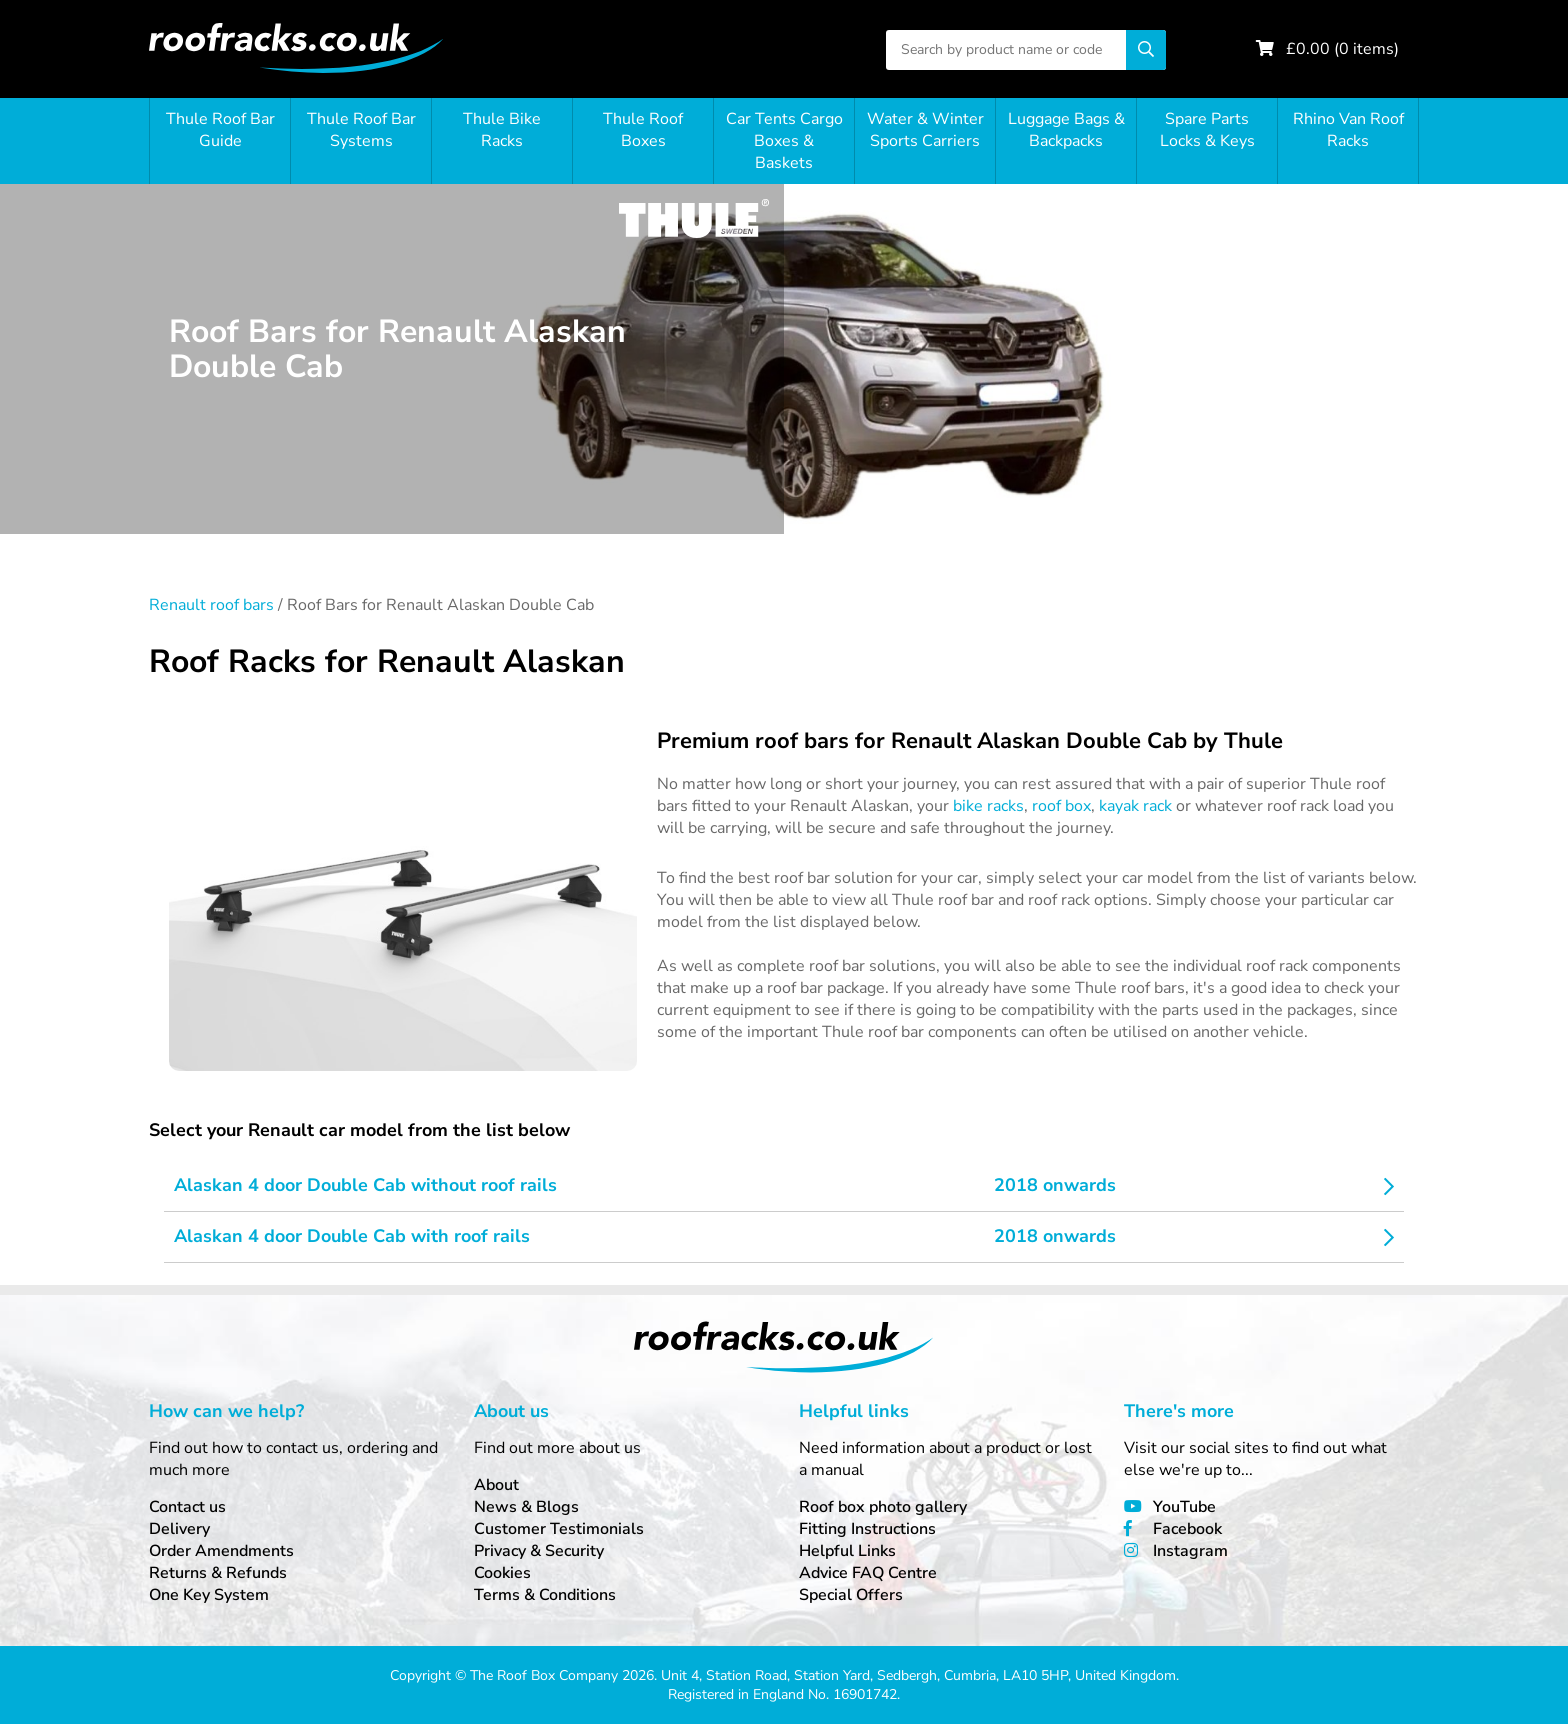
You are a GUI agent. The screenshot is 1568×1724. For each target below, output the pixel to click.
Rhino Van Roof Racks (1348, 130)
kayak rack (1135, 806)
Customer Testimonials (559, 1529)
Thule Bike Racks (502, 130)
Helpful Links (847, 1551)
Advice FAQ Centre (868, 1573)
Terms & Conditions (545, 1595)
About (496, 1485)
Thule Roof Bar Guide (220, 130)
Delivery (179, 1529)
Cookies (502, 1573)
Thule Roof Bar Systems (361, 130)
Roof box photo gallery (883, 1507)
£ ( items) (1342, 49)
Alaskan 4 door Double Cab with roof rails (352, 1236)
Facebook (1187, 1529)
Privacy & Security (539, 1551)
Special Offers (851, 1595)
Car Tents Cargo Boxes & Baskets (784, 141)
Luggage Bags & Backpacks (1066, 130)
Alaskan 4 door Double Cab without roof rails (365, 1185)
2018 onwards (1055, 1185)
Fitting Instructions (867, 1529)
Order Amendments (221, 1551)
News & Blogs (526, 1507)
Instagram (1190, 1551)
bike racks (988, 806)
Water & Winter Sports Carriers (925, 130)
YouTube (1184, 1507)
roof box (1061, 806)
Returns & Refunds (218, 1573)
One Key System (209, 1595)
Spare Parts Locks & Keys (1207, 130)
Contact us (187, 1507)
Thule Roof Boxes (643, 130)
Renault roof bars (211, 605)
